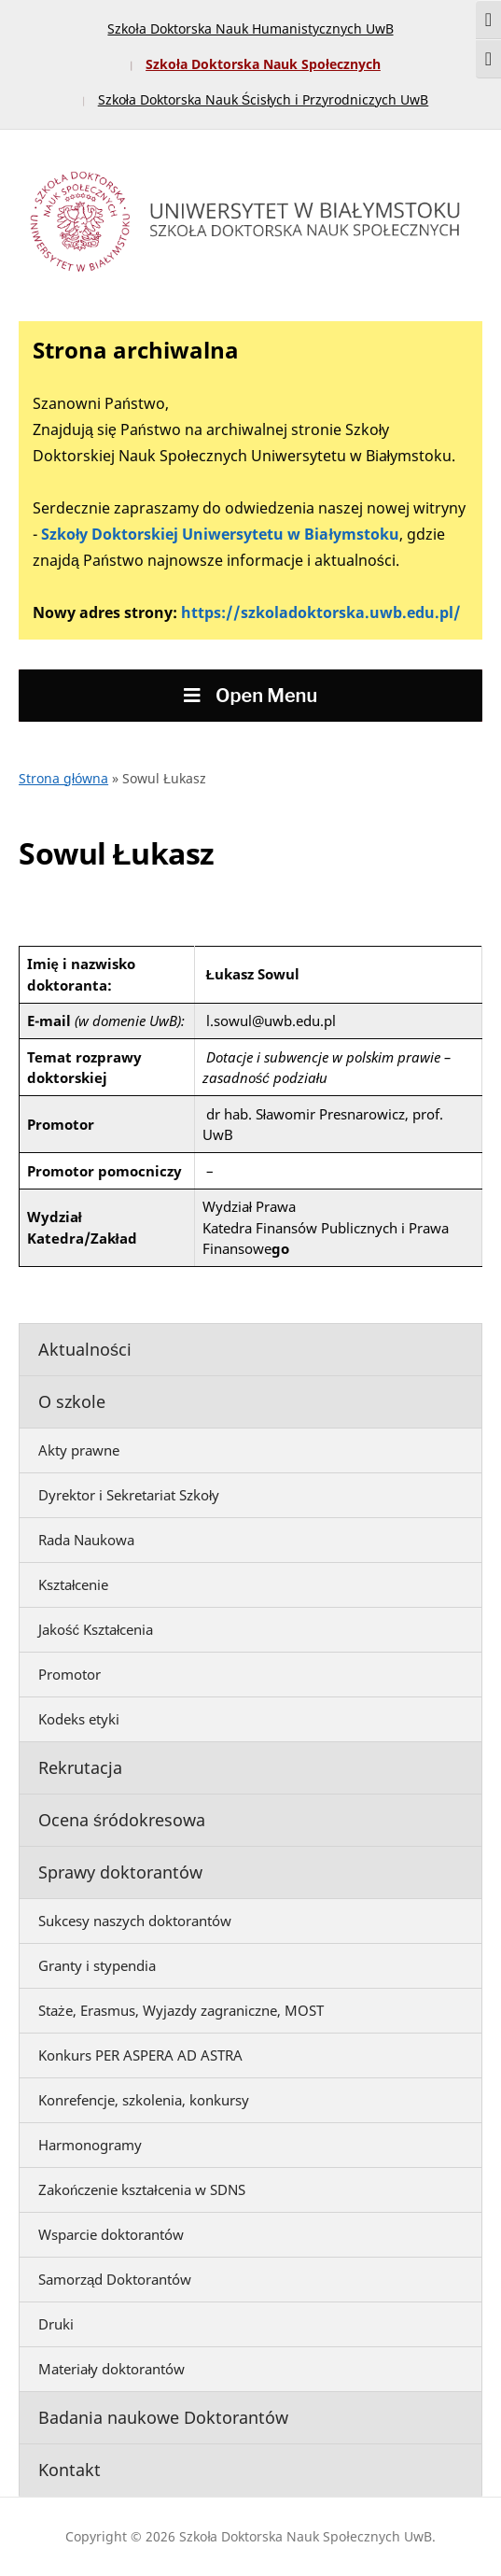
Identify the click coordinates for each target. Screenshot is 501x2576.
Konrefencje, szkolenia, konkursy (143, 2099)
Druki (56, 2324)
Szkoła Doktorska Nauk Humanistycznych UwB (250, 28)
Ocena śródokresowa (121, 1820)
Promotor (69, 1674)
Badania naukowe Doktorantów (163, 2417)
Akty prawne (78, 1450)
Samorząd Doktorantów (114, 2279)
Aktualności (85, 1349)
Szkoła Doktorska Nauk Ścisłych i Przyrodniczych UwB (263, 99)
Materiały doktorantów (111, 2368)
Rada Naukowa (86, 1539)
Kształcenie (73, 1584)
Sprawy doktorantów (120, 1872)
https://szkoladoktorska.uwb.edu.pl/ (321, 612)
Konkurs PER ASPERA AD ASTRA (140, 2055)
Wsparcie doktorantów (111, 2234)
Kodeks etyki (78, 1719)
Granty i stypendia (97, 1965)
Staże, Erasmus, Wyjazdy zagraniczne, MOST (181, 2010)
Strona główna (63, 778)
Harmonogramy (90, 2144)
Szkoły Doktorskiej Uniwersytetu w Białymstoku (220, 534)
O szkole (71, 1401)
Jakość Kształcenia (95, 1629)
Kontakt (69, 2469)
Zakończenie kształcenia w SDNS (141, 2189)
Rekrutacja (80, 1767)
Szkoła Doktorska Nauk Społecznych (263, 64)
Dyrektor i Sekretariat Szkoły (128, 1494)
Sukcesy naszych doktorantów (134, 1920)
